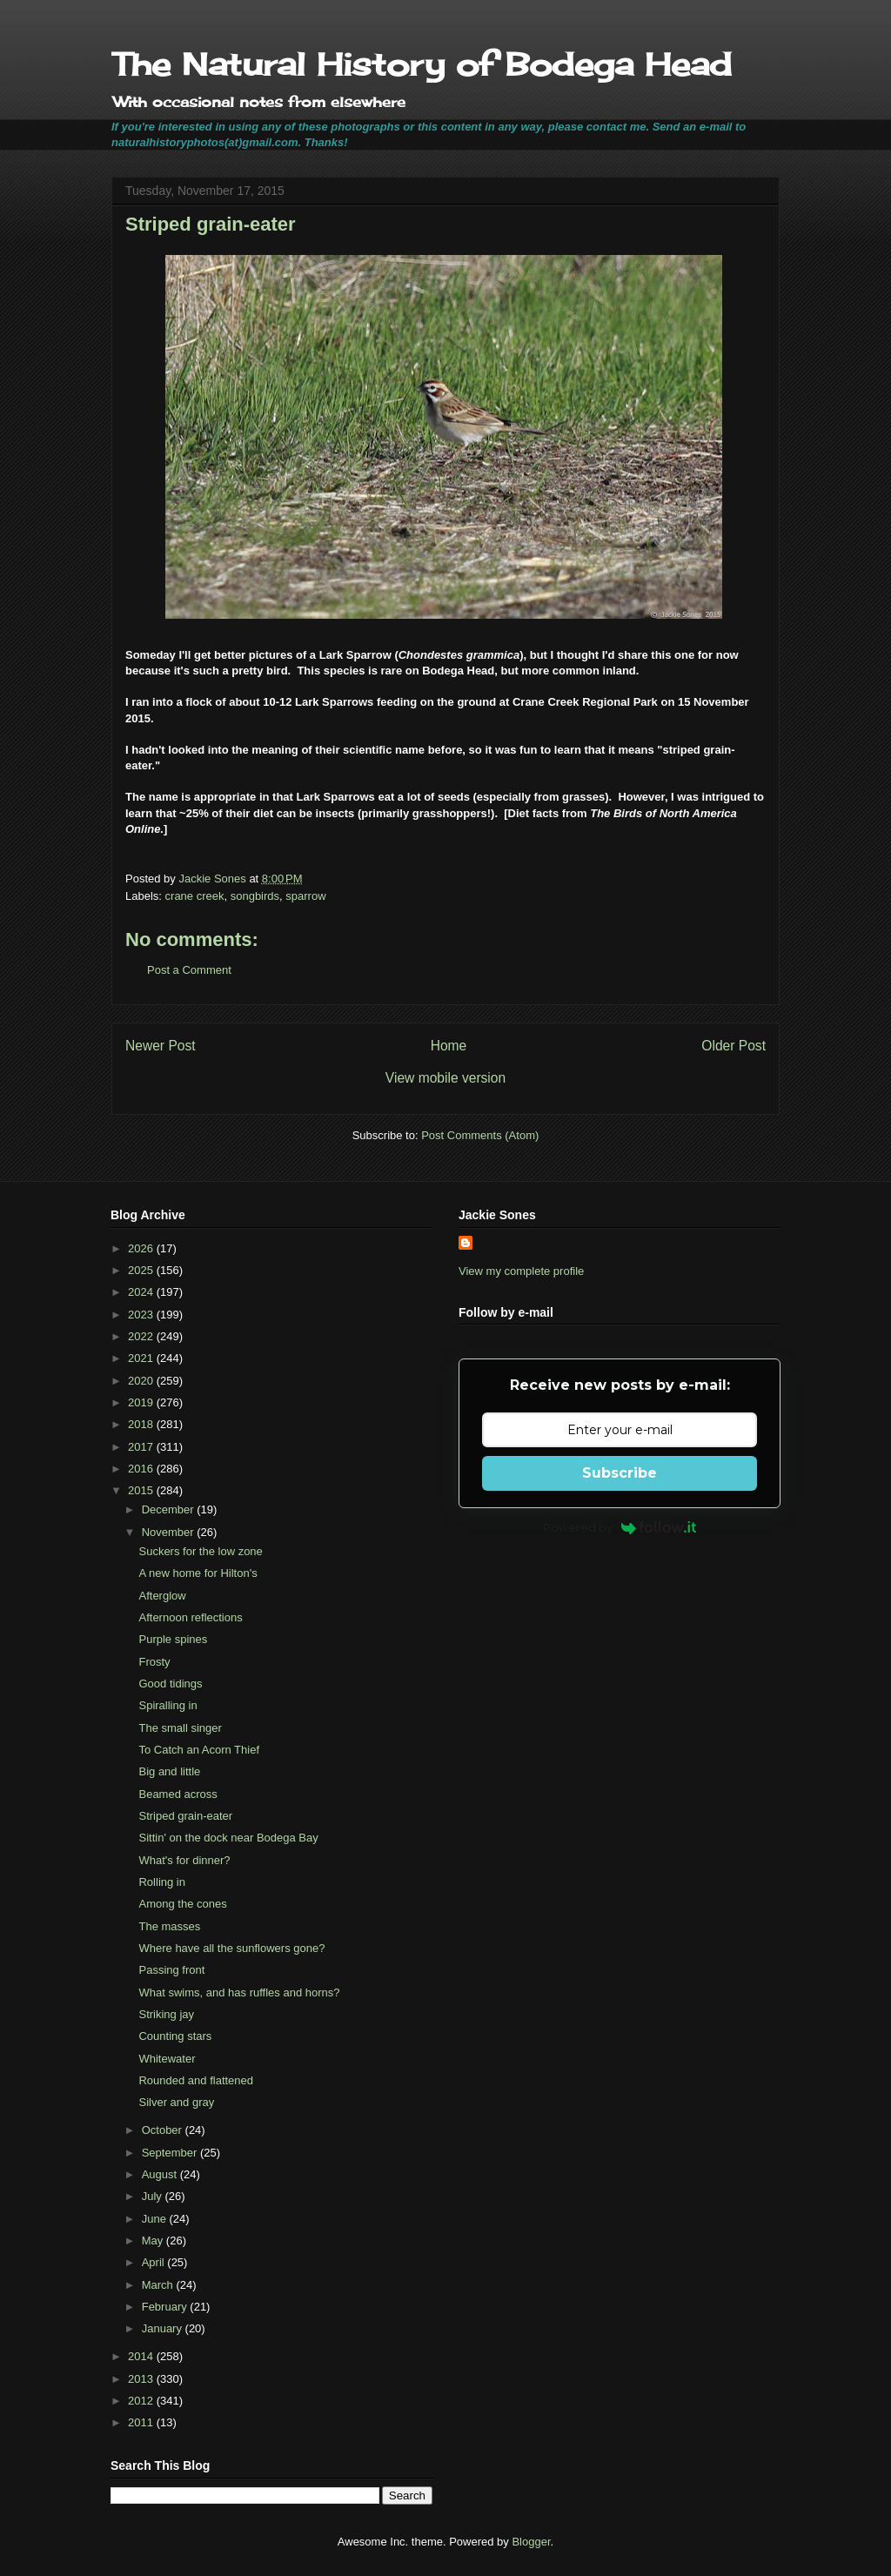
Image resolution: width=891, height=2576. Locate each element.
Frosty (154, 1661)
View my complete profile (521, 1271)
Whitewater (166, 2058)
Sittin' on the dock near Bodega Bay (228, 1837)
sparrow (305, 895)
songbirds (255, 895)
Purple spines (172, 1639)
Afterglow (161, 1595)
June (156, 2218)
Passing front (171, 1969)
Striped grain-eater (185, 1815)
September (171, 2152)
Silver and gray (176, 2102)
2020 (142, 1380)
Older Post (733, 1045)
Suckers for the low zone (200, 1551)
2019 (142, 1402)
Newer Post (160, 1045)
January (163, 2328)
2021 (142, 1358)
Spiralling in (167, 1705)
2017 (142, 1446)
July (153, 2196)
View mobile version (445, 1077)
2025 (142, 1270)
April (155, 2262)
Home (449, 1045)
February (166, 2306)
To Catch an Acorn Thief (198, 1749)
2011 (142, 2422)
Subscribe (619, 1473)
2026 (142, 1248)
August (161, 2174)
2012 (142, 2400)
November (170, 1532)
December (170, 1509)
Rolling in (161, 1881)
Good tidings (170, 1683)
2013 (142, 2378)
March (159, 2284)
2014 (142, 2356)
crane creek (194, 895)
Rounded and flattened (195, 2080)
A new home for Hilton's (197, 1573)
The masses (169, 1926)
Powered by (620, 1527)
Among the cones (182, 1903)
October (163, 2130)
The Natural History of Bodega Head (421, 64)
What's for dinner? (184, 1860)
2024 (142, 1291)
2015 (142, 1490)
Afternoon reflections (190, 1617)
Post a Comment (189, 969)
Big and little (169, 1771)
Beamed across (177, 1794)
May (154, 2240)
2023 (142, 1314)
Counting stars (174, 2036)
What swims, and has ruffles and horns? (238, 1992)
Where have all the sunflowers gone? (231, 1948)
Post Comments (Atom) (480, 1135)
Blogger (531, 2541)
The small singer (179, 1727)
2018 (142, 1424)
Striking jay (166, 2014)
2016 (142, 1468)
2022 (142, 1336)
